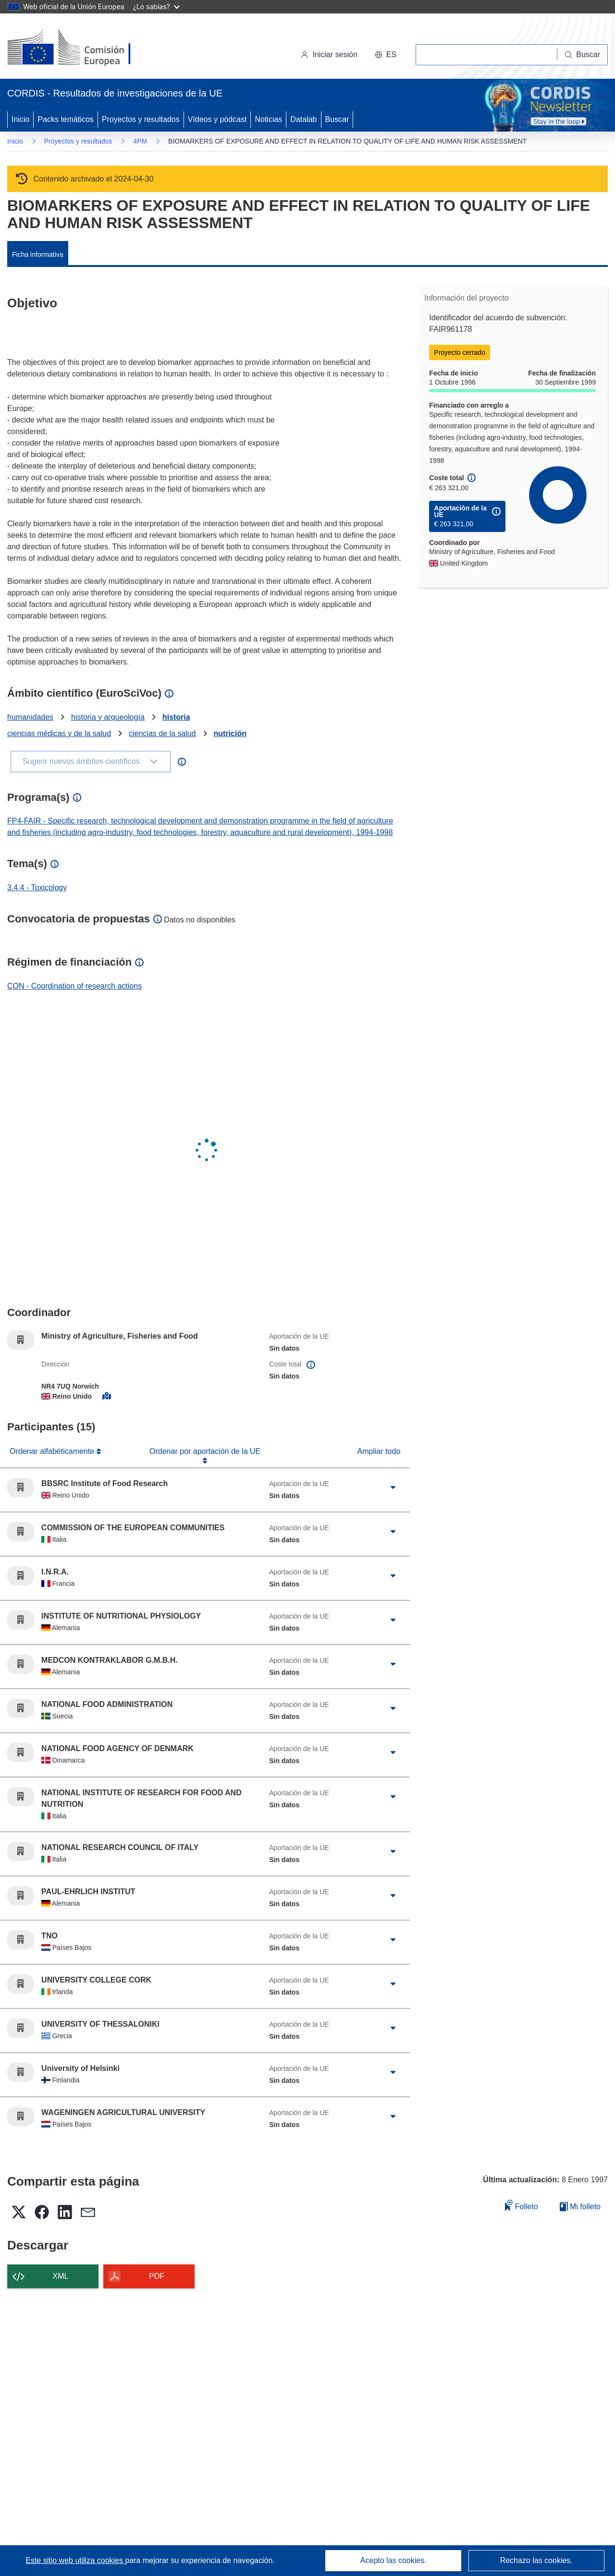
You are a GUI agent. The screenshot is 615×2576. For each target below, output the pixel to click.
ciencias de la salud (162, 733)
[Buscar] (582, 54)
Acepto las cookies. (393, 2560)
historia (176, 717)
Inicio (20, 119)
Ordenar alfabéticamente (53, 1451)
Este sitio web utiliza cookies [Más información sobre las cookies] (75, 2560)
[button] (385, 54)
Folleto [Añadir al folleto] (521, 2205)
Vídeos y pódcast (217, 119)
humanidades (30, 717)
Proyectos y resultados (141, 119)
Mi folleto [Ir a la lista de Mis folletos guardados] (580, 2206)
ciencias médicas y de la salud (59, 733)
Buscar (337, 119)
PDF (156, 2276)
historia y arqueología (108, 717)
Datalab (303, 119)
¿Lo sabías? (156, 6)
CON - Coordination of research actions (74, 986)
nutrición (230, 733)
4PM (140, 141)
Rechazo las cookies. (536, 2560)
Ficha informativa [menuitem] (37, 254)
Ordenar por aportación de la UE (204, 1451)
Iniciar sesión (329, 54)
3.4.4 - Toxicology (37, 887)
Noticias (268, 119)
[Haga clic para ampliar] (393, 1487)
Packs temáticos (65, 119)
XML (61, 2276)
